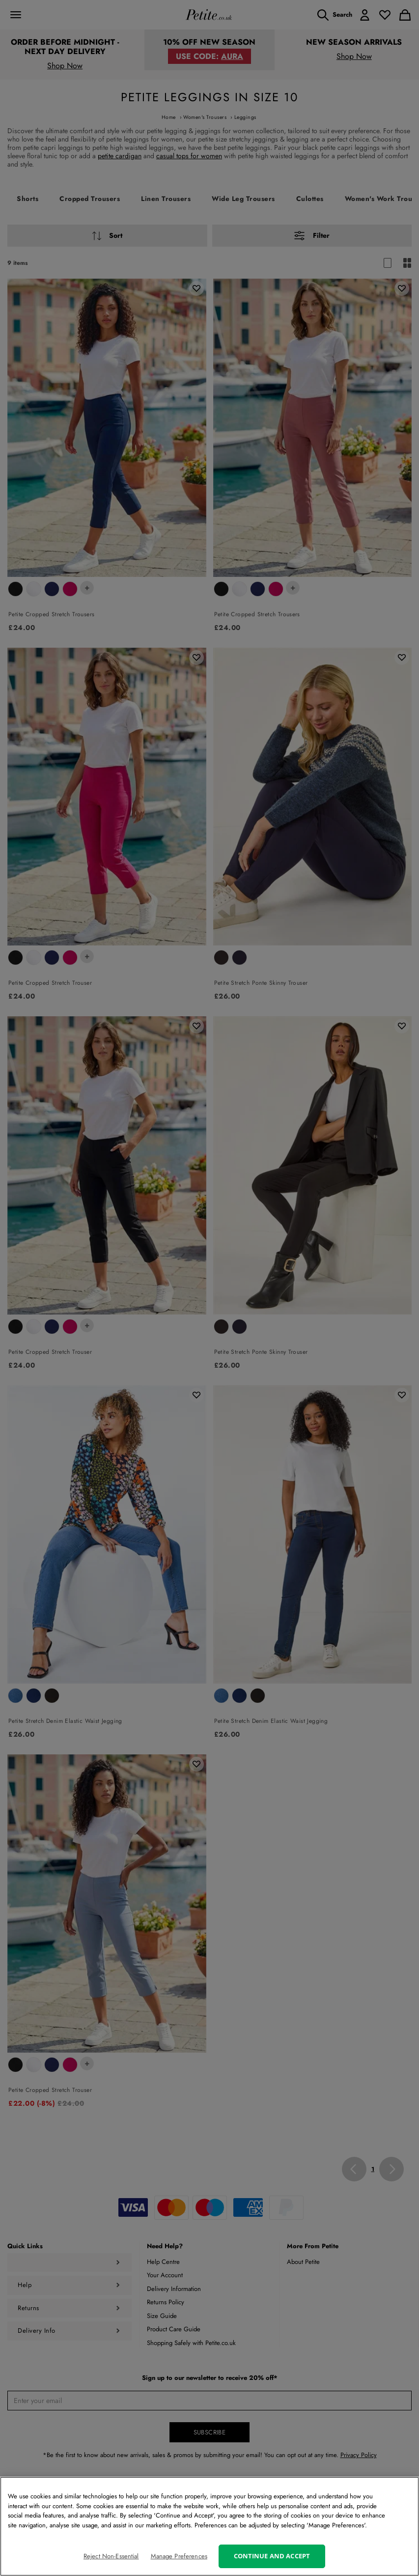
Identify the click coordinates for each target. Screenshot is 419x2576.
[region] (209, 2526)
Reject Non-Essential (111, 2556)
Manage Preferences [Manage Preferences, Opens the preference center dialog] (179, 2556)
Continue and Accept (272, 2555)
